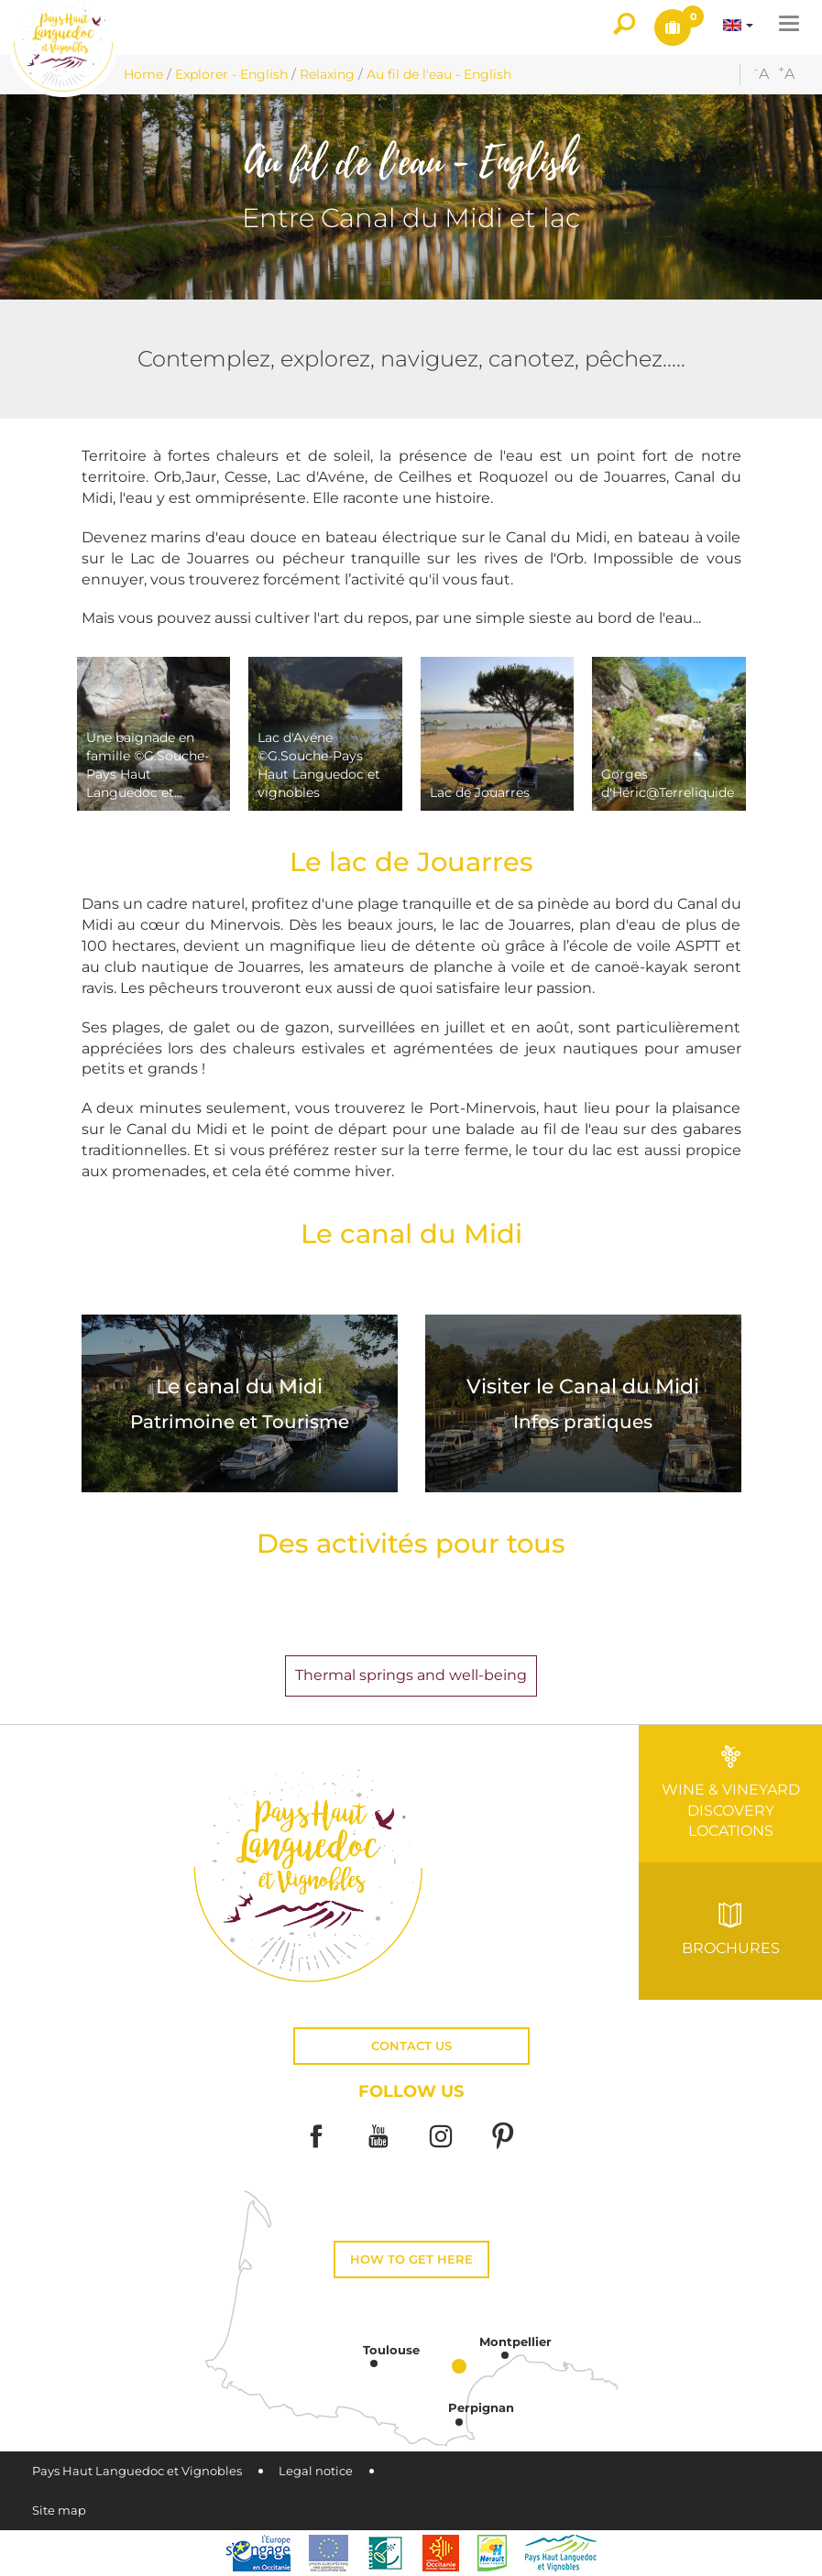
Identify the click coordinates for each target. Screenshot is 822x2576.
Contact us (411, 2046)
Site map (59, 2510)
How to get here (411, 2259)
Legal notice (316, 2471)
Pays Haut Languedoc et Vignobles (137, 2471)
